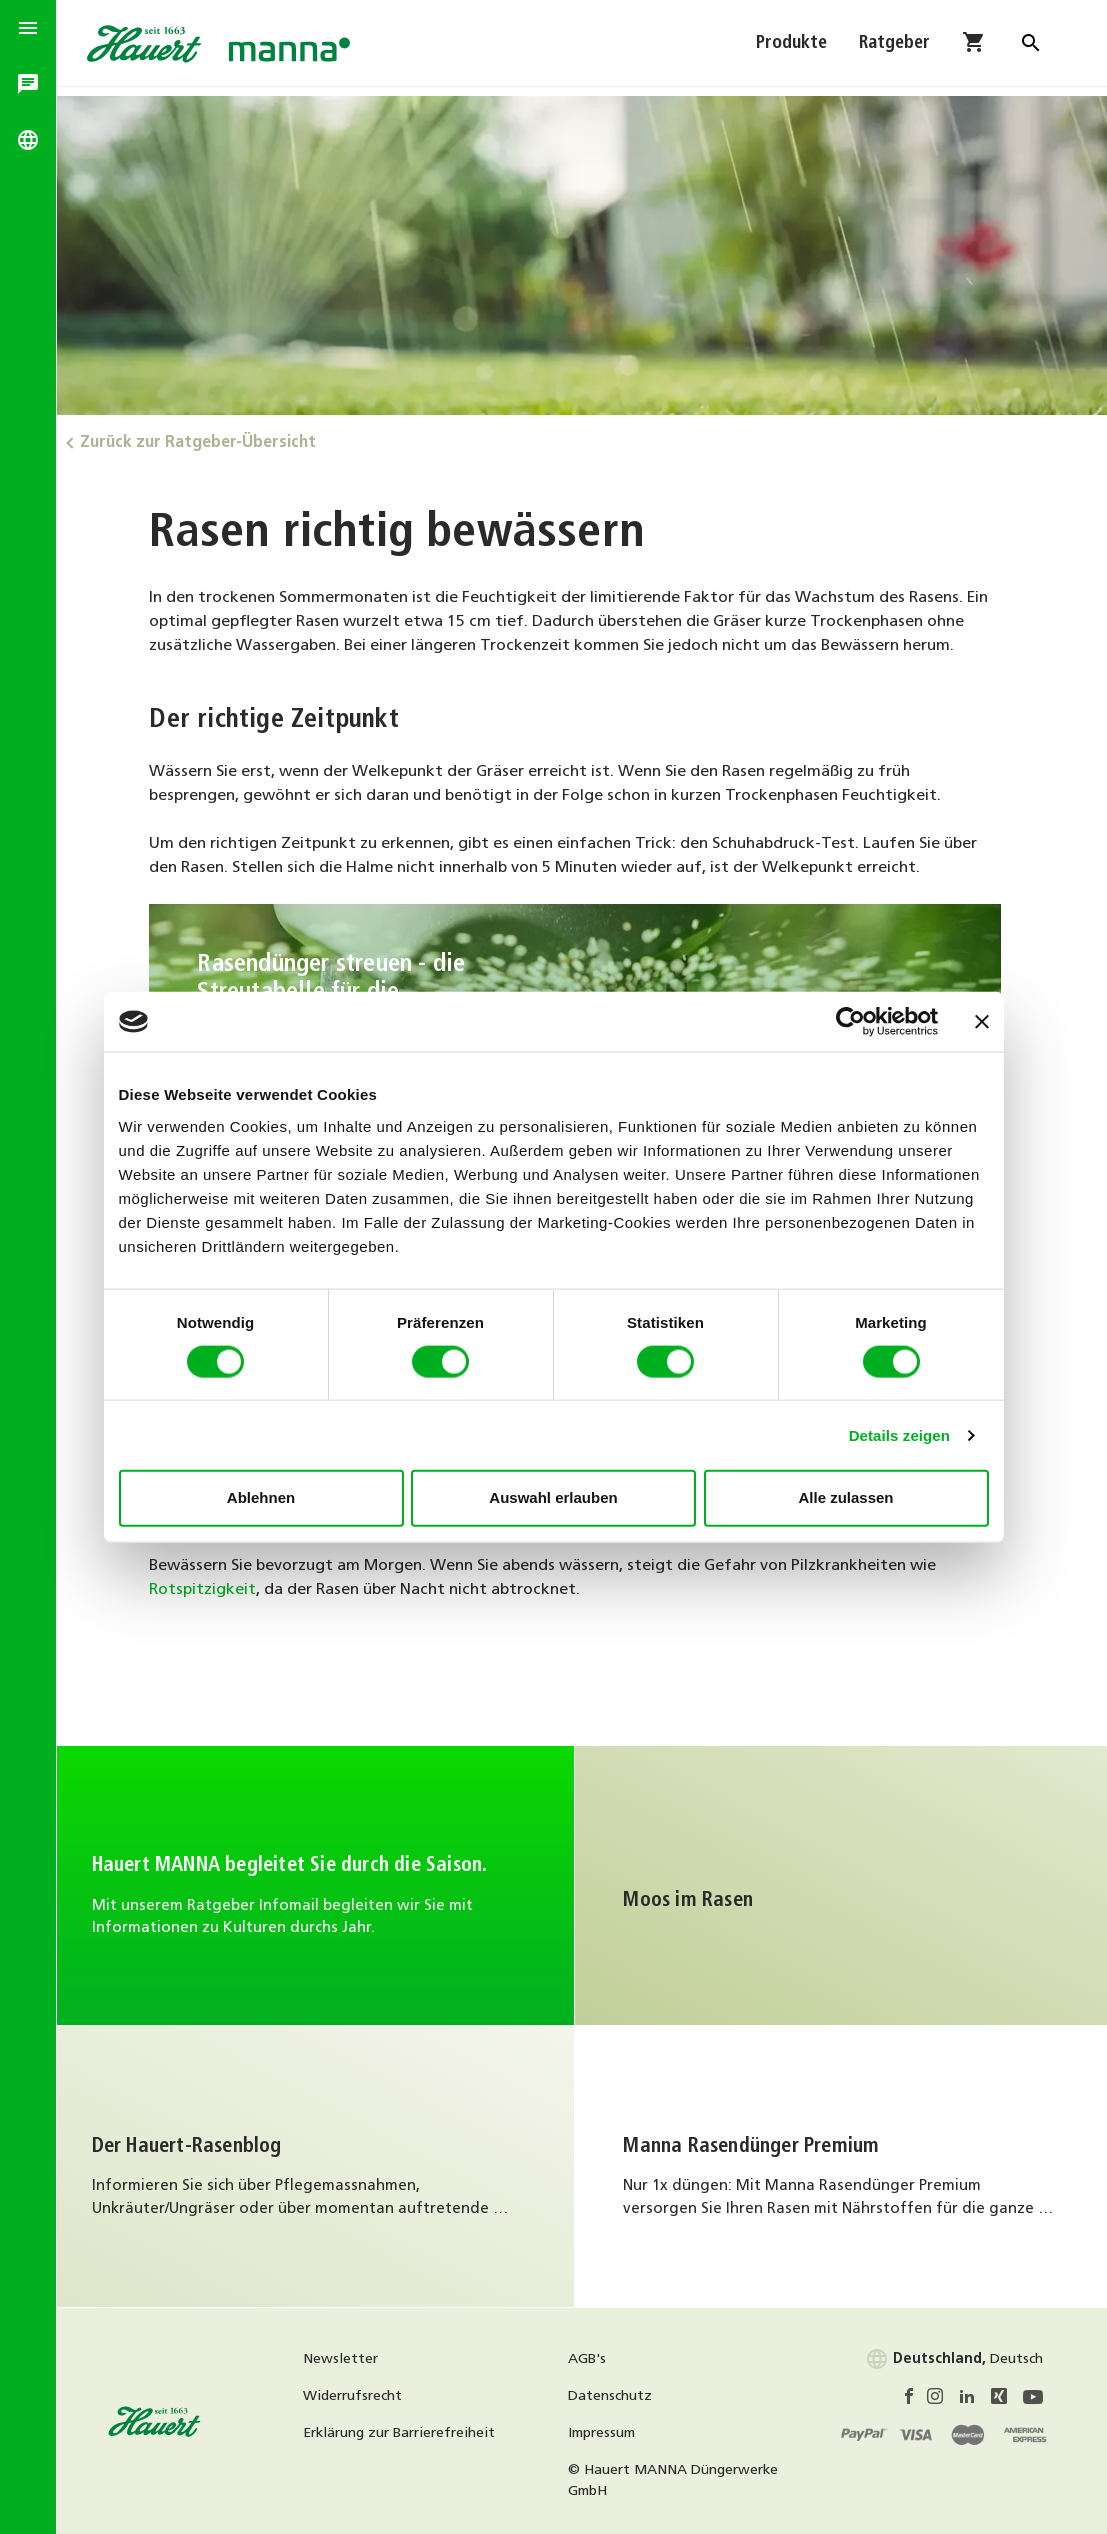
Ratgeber (894, 47)
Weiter (845, 1882)
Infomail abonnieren (319, 1882)
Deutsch (954, 2355)
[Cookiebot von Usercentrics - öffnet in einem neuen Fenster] (850, 1022)
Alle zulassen (845, 1497)
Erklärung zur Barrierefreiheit (409, 2429)
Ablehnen (261, 1497)
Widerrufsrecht (362, 2392)
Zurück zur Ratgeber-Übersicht (210, 439)
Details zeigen (899, 1434)
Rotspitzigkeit (209, 1586)
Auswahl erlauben (553, 1497)
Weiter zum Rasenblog (319, 2163)
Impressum (608, 2429)
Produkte (791, 47)
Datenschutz (617, 2392)
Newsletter (350, 2355)
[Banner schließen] (982, 1022)
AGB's (594, 2355)
